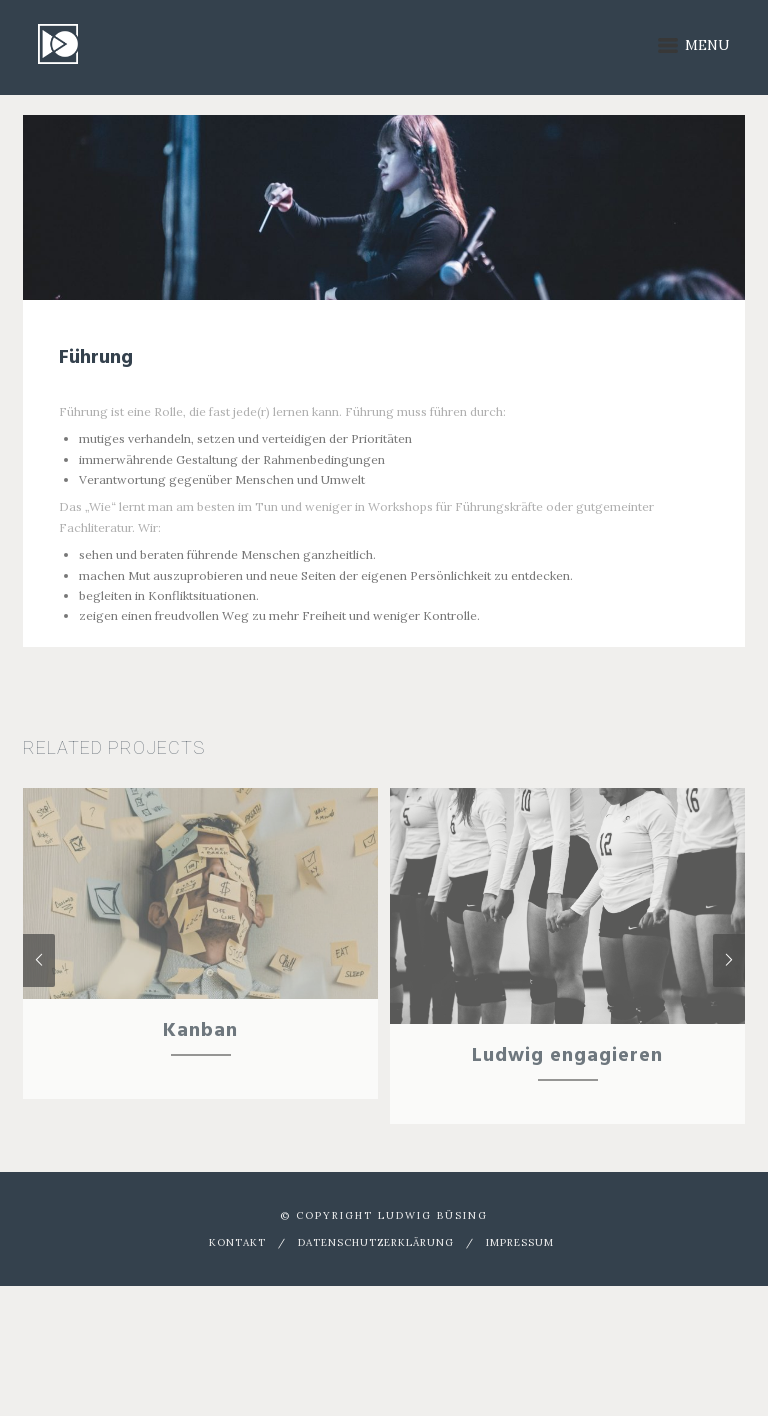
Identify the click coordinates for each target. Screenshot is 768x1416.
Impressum (520, 1277)
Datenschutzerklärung (376, 1277)
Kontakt (237, 1277)
